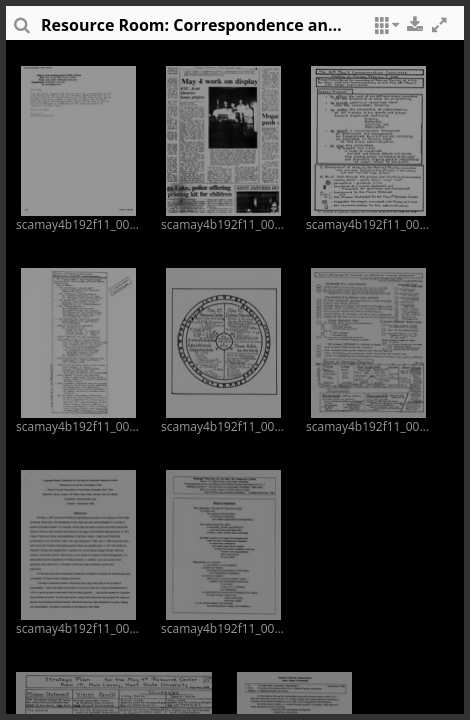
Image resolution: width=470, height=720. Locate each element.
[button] (384, 30)
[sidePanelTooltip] (21, 30)
